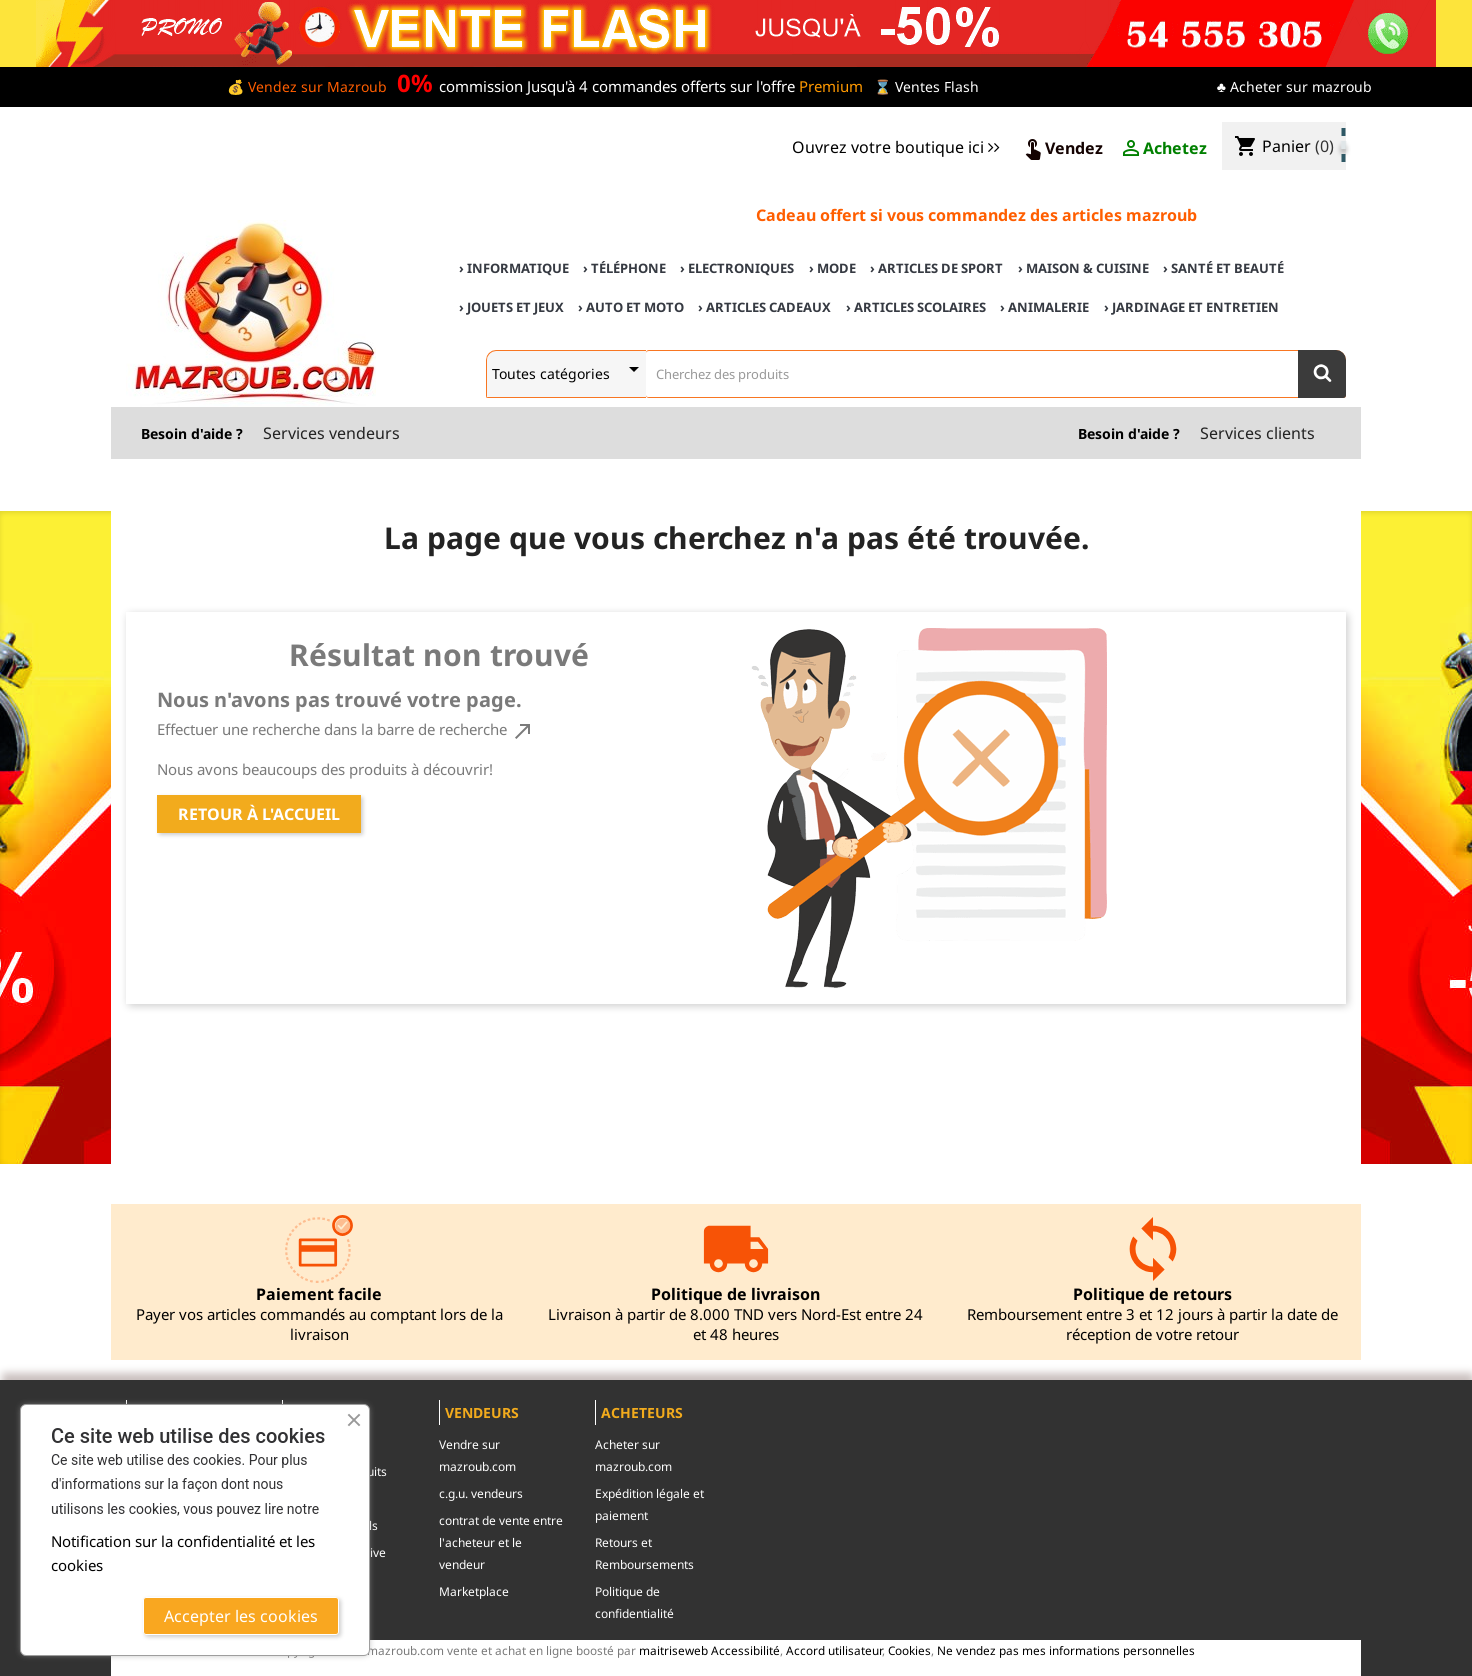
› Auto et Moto (631, 307)
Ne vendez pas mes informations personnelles (1066, 1650)
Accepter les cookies (241, 1616)
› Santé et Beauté (1223, 268)
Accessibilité (745, 1650)
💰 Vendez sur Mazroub (307, 86)
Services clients (1257, 433)
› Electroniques (737, 268)
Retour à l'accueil (259, 814)
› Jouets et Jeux (511, 307)
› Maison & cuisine (1083, 268)
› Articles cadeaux (764, 307)
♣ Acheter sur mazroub (1294, 86)
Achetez (1163, 149)
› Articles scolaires (916, 307)
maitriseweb (673, 1650)
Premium (831, 86)
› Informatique (514, 268)
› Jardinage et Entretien (1191, 307)
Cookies (909, 1650)
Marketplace (474, 1591)
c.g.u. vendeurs (481, 1493)
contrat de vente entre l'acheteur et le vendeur (501, 1542)
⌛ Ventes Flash (926, 86)
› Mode (832, 268)
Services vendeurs (331, 433)
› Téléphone (624, 268)
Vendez (1062, 149)
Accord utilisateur (834, 1650)
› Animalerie (1044, 307)
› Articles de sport (936, 268)
